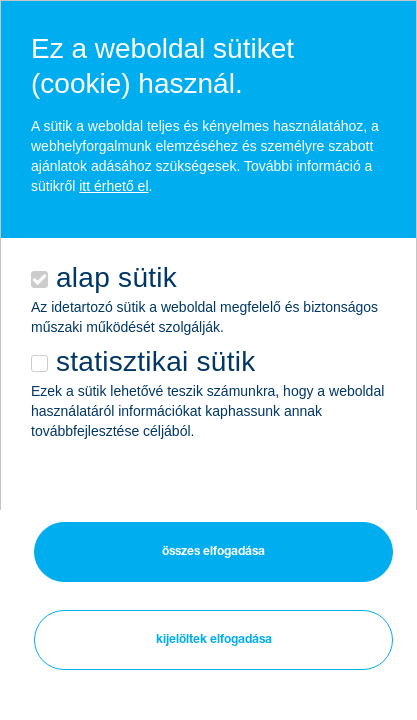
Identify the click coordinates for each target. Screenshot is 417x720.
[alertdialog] (208, 324)
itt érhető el (113, 186)
